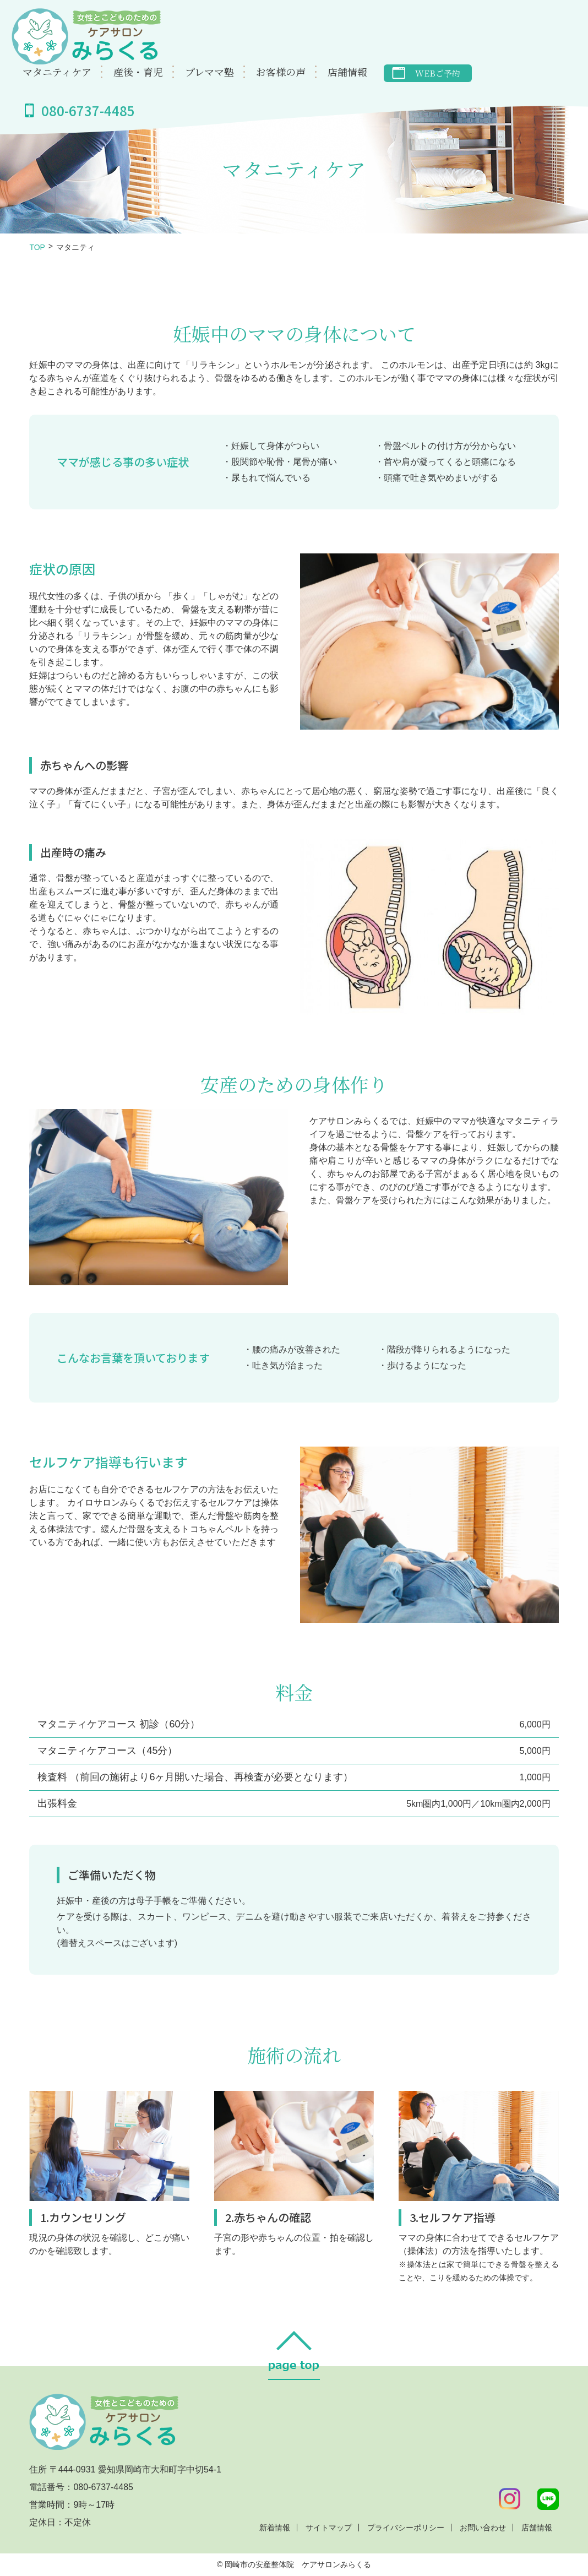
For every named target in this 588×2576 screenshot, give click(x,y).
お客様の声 (281, 71)
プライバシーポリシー (405, 2527)
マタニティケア (57, 71)
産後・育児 (138, 71)
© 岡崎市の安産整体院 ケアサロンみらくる (294, 2564)
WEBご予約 (437, 73)
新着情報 (274, 2527)
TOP (37, 247)
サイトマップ (329, 2527)
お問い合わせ (483, 2527)
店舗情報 (347, 71)
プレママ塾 (209, 71)
